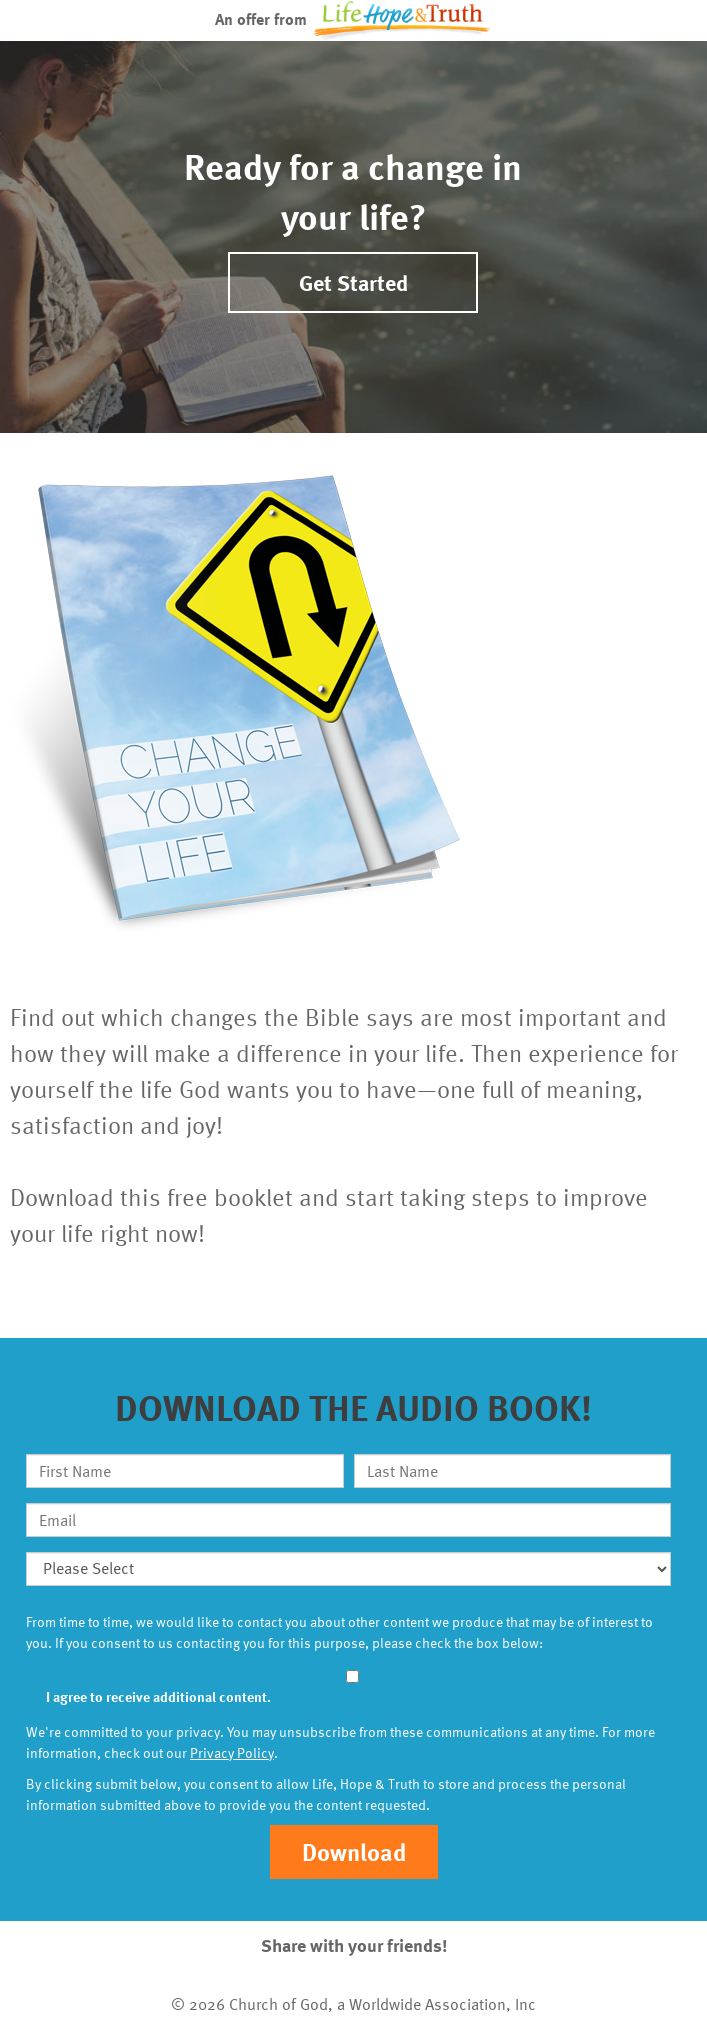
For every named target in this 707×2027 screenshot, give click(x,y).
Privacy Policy (232, 1752)
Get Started (353, 282)
